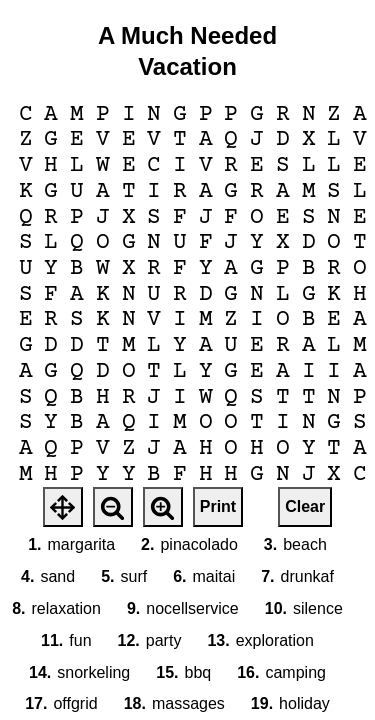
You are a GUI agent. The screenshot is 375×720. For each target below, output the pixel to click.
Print (218, 506)
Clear (305, 506)
